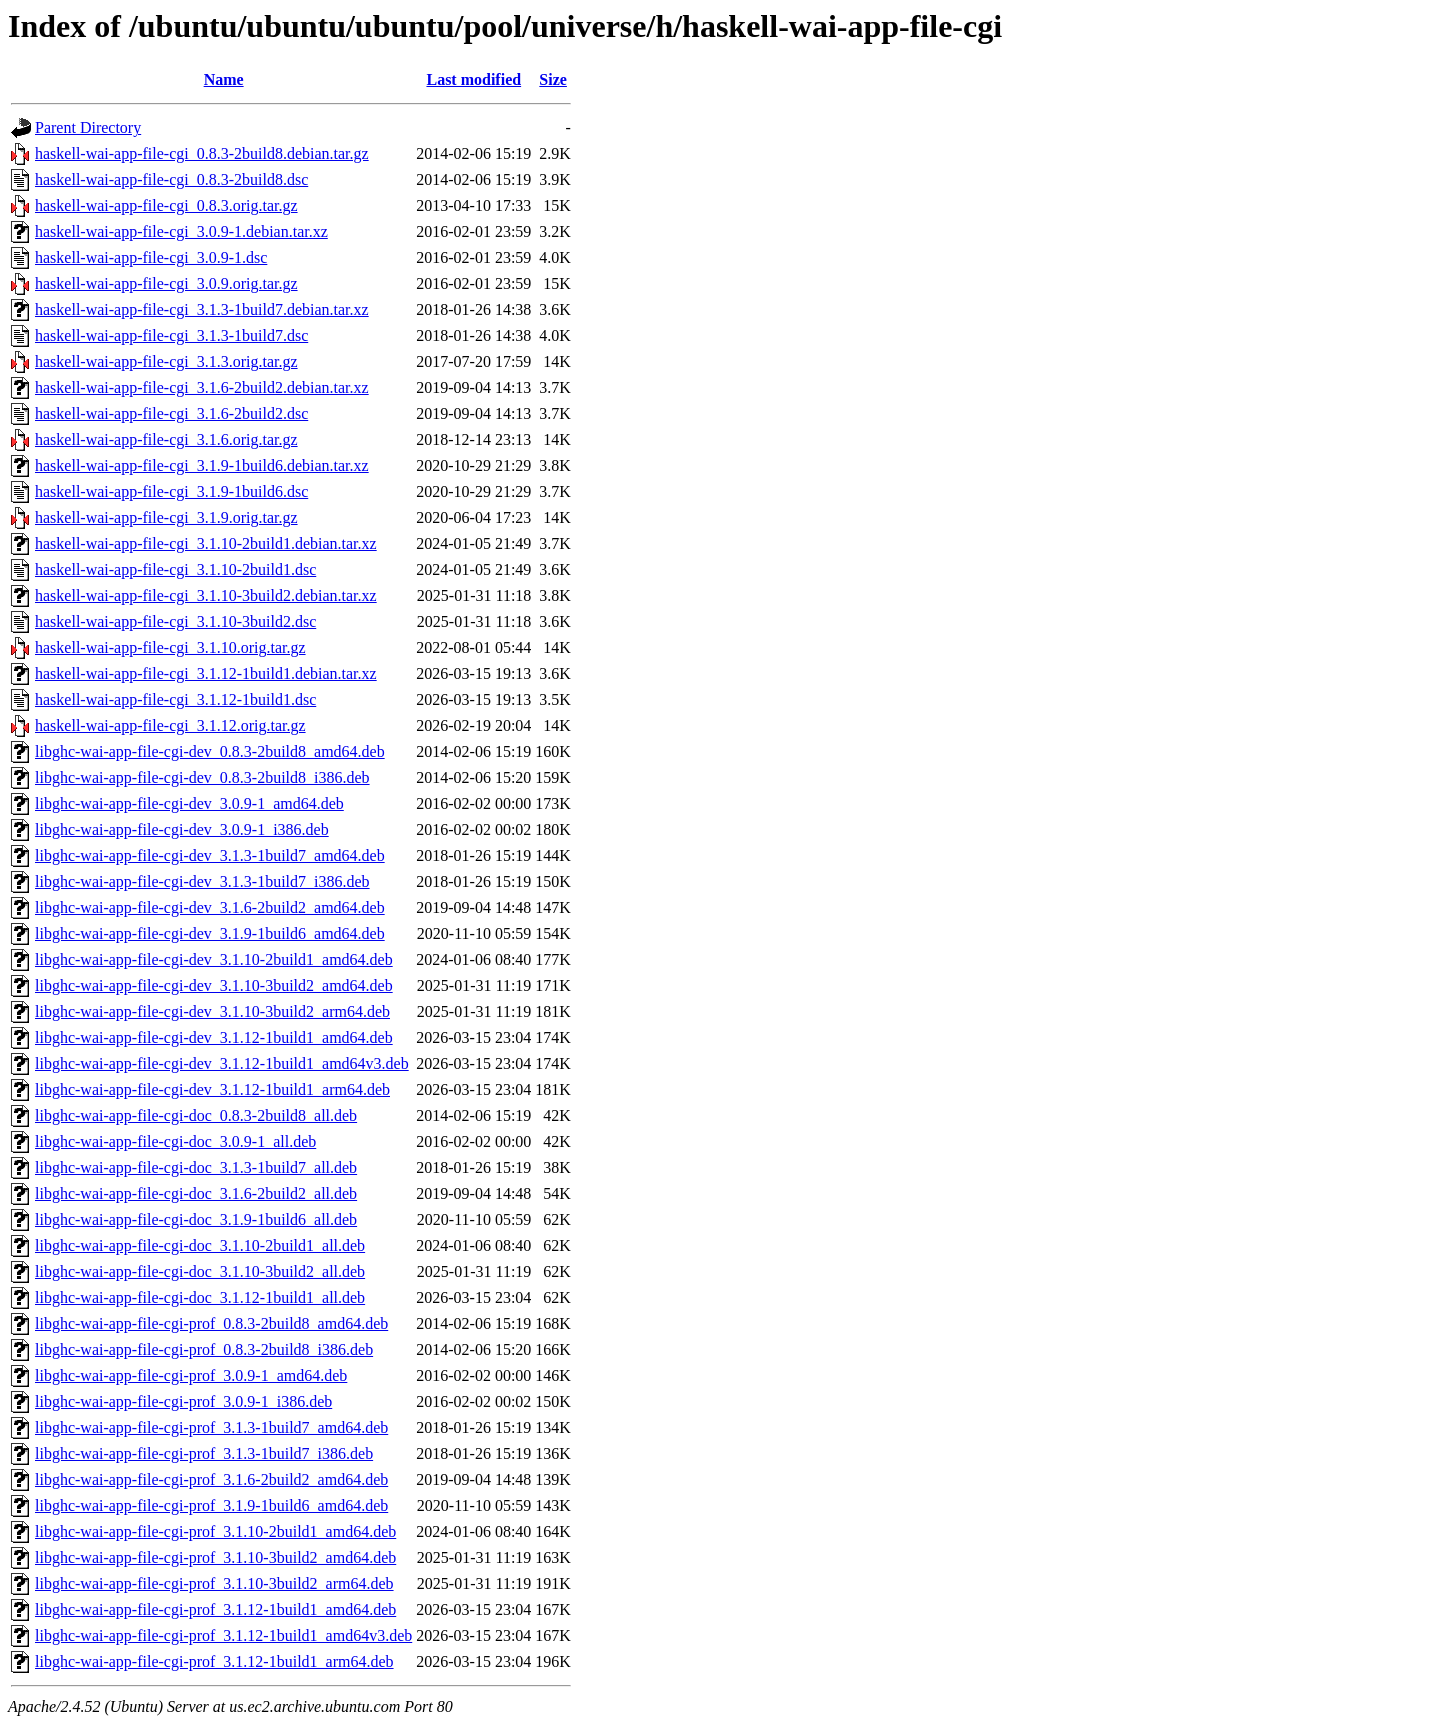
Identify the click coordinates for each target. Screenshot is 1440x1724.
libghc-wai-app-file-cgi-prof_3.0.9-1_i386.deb (183, 1401)
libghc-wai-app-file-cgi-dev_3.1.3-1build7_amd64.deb (210, 855)
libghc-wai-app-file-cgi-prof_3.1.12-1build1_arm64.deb (214, 1661)
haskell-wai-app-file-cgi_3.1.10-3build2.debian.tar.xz (206, 595)
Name (224, 79)
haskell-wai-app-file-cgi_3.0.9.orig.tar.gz (166, 283)
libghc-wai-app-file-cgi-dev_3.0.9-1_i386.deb (182, 829)
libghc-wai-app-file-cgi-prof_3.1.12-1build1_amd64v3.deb (223, 1635)
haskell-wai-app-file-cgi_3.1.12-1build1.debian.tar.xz (206, 673)
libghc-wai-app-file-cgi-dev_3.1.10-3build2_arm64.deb (212, 1011)
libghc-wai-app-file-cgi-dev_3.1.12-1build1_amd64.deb (214, 1037)
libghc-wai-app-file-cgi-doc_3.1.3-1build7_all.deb (196, 1167)
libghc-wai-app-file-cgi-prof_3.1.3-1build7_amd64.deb (211, 1427)
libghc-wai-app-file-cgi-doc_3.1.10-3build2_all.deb (200, 1271)
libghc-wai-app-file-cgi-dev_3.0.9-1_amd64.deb (189, 803)
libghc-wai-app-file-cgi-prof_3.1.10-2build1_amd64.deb (215, 1531)
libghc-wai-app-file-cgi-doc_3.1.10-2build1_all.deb (200, 1245)
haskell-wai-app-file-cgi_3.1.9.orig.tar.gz (166, 517)
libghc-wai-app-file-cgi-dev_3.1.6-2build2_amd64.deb (210, 907)
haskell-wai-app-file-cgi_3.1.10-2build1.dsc (175, 569)
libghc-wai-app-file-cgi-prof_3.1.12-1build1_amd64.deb (215, 1609)
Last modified (473, 79)
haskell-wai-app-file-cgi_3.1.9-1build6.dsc (171, 491)
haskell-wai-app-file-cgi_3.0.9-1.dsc (151, 257)
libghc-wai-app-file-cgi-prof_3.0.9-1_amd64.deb (191, 1375)
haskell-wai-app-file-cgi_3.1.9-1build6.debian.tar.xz (202, 465)
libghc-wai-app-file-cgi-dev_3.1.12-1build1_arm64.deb (212, 1089)
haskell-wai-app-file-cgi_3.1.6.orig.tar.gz (166, 439)
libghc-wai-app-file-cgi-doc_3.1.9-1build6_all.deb (196, 1219)
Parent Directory (88, 127)
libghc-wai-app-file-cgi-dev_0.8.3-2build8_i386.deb (202, 777)
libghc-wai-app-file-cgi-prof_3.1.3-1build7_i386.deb (204, 1453)
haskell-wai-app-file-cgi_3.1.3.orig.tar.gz (166, 361)
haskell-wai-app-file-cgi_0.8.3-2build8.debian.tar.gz (202, 153)
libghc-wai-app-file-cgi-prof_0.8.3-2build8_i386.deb (204, 1349)
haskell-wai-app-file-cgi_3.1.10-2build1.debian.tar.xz (206, 543)
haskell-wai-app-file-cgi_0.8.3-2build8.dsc (171, 179)
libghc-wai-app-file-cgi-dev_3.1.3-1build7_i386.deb (202, 881)
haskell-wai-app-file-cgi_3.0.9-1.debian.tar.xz (181, 231)
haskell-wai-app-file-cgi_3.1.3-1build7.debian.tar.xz (202, 309)
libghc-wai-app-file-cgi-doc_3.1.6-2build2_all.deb (196, 1193)
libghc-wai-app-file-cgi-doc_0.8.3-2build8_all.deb (196, 1115)
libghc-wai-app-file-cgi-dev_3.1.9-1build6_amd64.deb (210, 933)
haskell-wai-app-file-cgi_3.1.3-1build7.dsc (171, 335)
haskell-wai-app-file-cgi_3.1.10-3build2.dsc (175, 621)
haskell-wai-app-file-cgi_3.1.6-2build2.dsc (171, 413)
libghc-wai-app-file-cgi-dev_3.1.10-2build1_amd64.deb (214, 959)
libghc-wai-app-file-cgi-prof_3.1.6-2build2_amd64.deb (211, 1479)
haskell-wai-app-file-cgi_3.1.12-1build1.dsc (175, 699)
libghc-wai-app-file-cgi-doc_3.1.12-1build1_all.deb (200, 1297)
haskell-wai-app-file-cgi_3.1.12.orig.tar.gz (170, 725)
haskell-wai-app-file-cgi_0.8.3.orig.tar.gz (166, 205)
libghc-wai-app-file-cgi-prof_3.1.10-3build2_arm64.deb (214, 1583)
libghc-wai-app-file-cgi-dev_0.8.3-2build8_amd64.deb (210, 751)
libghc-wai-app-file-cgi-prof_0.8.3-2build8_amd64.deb (211, 1323)
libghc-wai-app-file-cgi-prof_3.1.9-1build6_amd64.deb (211, 1505)
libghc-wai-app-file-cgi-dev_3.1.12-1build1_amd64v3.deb (222, 1063)
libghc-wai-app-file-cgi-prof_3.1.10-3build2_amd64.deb (215, 1557)
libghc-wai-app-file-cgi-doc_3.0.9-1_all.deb (175, 1141)
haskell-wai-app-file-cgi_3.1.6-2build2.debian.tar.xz (202, 387)
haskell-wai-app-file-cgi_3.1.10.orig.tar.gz (170, 647)
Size (553, 79)
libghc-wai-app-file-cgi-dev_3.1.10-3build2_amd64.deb (214, 985)
